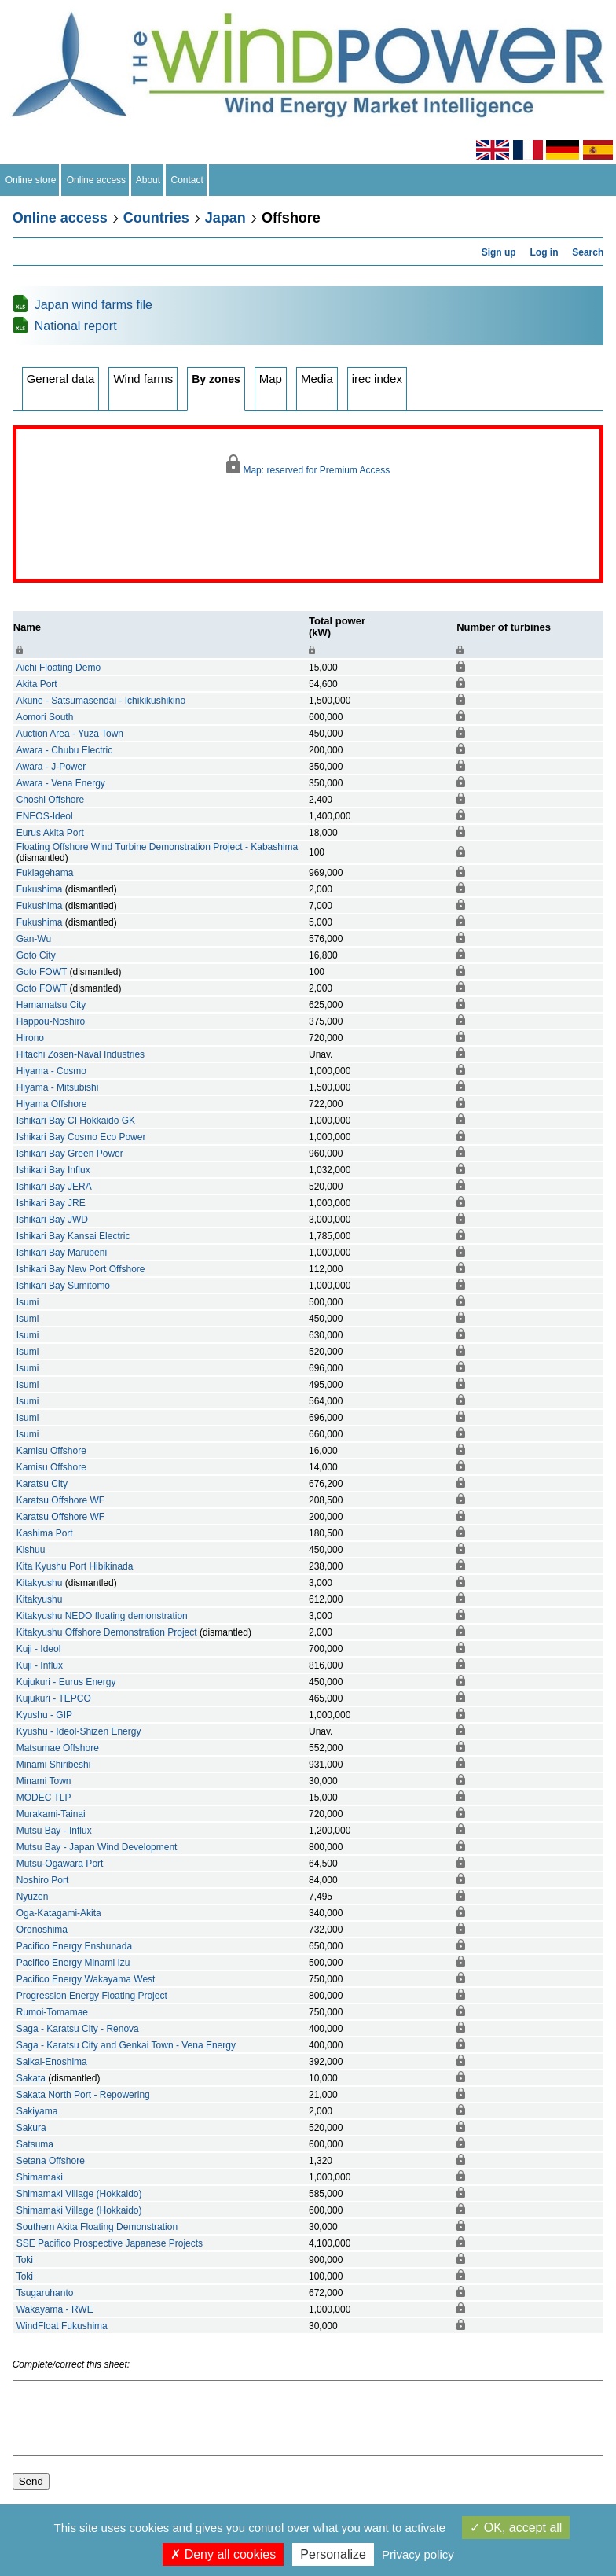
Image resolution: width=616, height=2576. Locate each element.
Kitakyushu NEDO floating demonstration (102, 1615)
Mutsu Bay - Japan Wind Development (97, 1847)
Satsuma (34, 2144)
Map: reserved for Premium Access (308, 465)
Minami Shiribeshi (53, 1764)
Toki (24, 2259)
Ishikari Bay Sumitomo (63, 1285)
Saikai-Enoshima (51, 2061)
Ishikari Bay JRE (51, 1203)
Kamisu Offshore (51, 1450)
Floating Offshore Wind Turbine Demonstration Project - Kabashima (157, 846)
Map (270, 378)
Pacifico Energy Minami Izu (73, 1962)
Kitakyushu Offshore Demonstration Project (106, 1632)
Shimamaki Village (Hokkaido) (79, 2193)
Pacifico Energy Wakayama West (86, 1979)
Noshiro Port (42, 1880)
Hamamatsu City (51, 1004)
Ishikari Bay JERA (54, 1186)
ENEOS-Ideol (44, 816)
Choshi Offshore (50, 799)
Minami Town (44, 1781)
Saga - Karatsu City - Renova (77, 2028)
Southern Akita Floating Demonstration (97, 2226)
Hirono (30, 1037)
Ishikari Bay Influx (53, 1170)
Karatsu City (42, 1483)
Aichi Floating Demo (58, 667)
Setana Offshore (50, 2160)
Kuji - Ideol (38, 1648)
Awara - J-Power (51, 766)
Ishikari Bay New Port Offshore (80, 1269)
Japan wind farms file (93, 304)
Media (317, 378)
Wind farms (143, 378)
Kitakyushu (39, 1582)
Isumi (27, 1302)
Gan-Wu (33, 938)
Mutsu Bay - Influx (54, 1830)
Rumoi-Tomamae (52, 2012)
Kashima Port (44, 1533)
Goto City (36, 955)
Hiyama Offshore (51, 1104)
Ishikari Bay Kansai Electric (73, 1236)
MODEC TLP (44, 1797)
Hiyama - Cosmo (51, 1070)
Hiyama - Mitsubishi (57, 1087)
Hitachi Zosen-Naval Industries (80, 1054)
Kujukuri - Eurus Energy (66, 1681)
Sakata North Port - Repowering (83, 2094)
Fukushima (39, 889)
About (148, 180)
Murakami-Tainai (51, 1814)
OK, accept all (516, 2527)
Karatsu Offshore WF (60, 1500)
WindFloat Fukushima (62, 2325)
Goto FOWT (41, 971)
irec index (377, 378)
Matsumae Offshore (57, 1748)
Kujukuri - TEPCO (53, 1698)
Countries (156, 218)
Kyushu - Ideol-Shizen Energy (78, 1731)
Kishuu (31, 1549)
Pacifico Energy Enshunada (74, 1946)
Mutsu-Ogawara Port (60, 1863)
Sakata (31, 2078)
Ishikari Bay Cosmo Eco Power (81, 1137)
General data (61, 378)
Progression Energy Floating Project (91, 1995)
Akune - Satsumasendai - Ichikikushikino (100, 700)
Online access (96, 180)
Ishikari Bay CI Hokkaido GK (75, 1120)
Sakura (31, 2127)
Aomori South (45, 717)
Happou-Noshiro (50, 1021)
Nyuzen (32, 1896)
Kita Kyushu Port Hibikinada (75, 1566)
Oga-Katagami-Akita (58, 1913)
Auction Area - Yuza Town (69, 733)
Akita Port (36, 684)
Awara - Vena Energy (60, 783)
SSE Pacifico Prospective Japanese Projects (109, 2243)
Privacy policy (418, 2554)
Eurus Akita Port (50, 832)
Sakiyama (37, 2111)
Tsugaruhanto (45, 2292)
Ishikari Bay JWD (52, 1219)
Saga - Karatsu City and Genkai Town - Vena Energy (126, 2045)
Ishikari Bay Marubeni (61, 1252)
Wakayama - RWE (55, 2309)
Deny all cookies (223, 2554)
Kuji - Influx (39, 1665)
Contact (187, 180)
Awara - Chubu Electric (64, 750)
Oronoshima (42, 1929)
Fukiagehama (45, 872)
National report (76, 326)
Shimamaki (39, 2177)
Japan (225, 218)
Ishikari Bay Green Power (69, 1153)
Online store (30, 180)
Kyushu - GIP (44, 1714)
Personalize (333, 2554)
